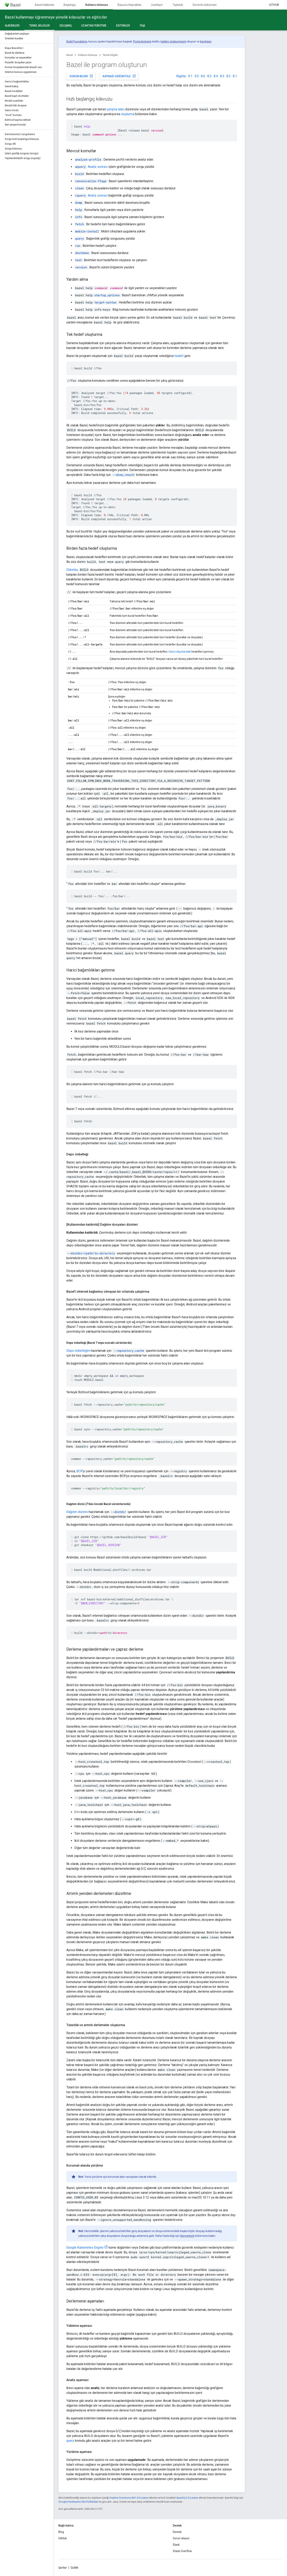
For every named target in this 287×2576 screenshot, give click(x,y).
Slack (176, 2544)
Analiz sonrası (98, 167)
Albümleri (12, 25)
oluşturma (127, 114)
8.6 (203, 76)
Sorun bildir (81, 76)
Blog (61, 2532)
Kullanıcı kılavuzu (87, 54)
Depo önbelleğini (78, 1351)
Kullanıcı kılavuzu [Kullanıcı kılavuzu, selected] (96, 4)
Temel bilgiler (110, 54)
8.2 (228, 76)
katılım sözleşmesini (173, 41)
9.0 (197, 76)
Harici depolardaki (180, 651)
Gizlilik (74, 2567)
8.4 (216, 76)
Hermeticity (187, 2235)
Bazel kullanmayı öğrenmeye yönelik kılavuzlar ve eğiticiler (56, 17)
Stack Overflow (182, 2551)
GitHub (274, 4)
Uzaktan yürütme (93, 25)
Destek (177, 2532)
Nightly (181, 76)
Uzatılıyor (157, 4)
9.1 (190, 76)
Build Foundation (76, 41)
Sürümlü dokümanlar (206, 4)
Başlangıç (70, 4)
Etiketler (72, 570)
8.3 (222, 76)
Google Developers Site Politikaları (78, 2501)
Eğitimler (123, 25)
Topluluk (177, 4)
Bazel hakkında (44, 4)
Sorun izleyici (181, 2538)
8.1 (235, 76)
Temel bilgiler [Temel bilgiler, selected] (39, 25)
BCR (79, 1471)
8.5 (209, 76)
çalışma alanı (115, 109)
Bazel (69, 54)
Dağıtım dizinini (77, 1512)
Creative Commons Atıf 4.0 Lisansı (128, 2497)
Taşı (142, 25)
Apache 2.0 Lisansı (187, 2497)
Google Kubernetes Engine (84, 2247)
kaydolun (205, 41)
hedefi (179, 356)
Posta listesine (142, 41)
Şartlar (62, 2567)
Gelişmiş (65, 25)
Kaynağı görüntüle (119, 76)
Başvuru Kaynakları (130, 4)
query (70, 2441)
